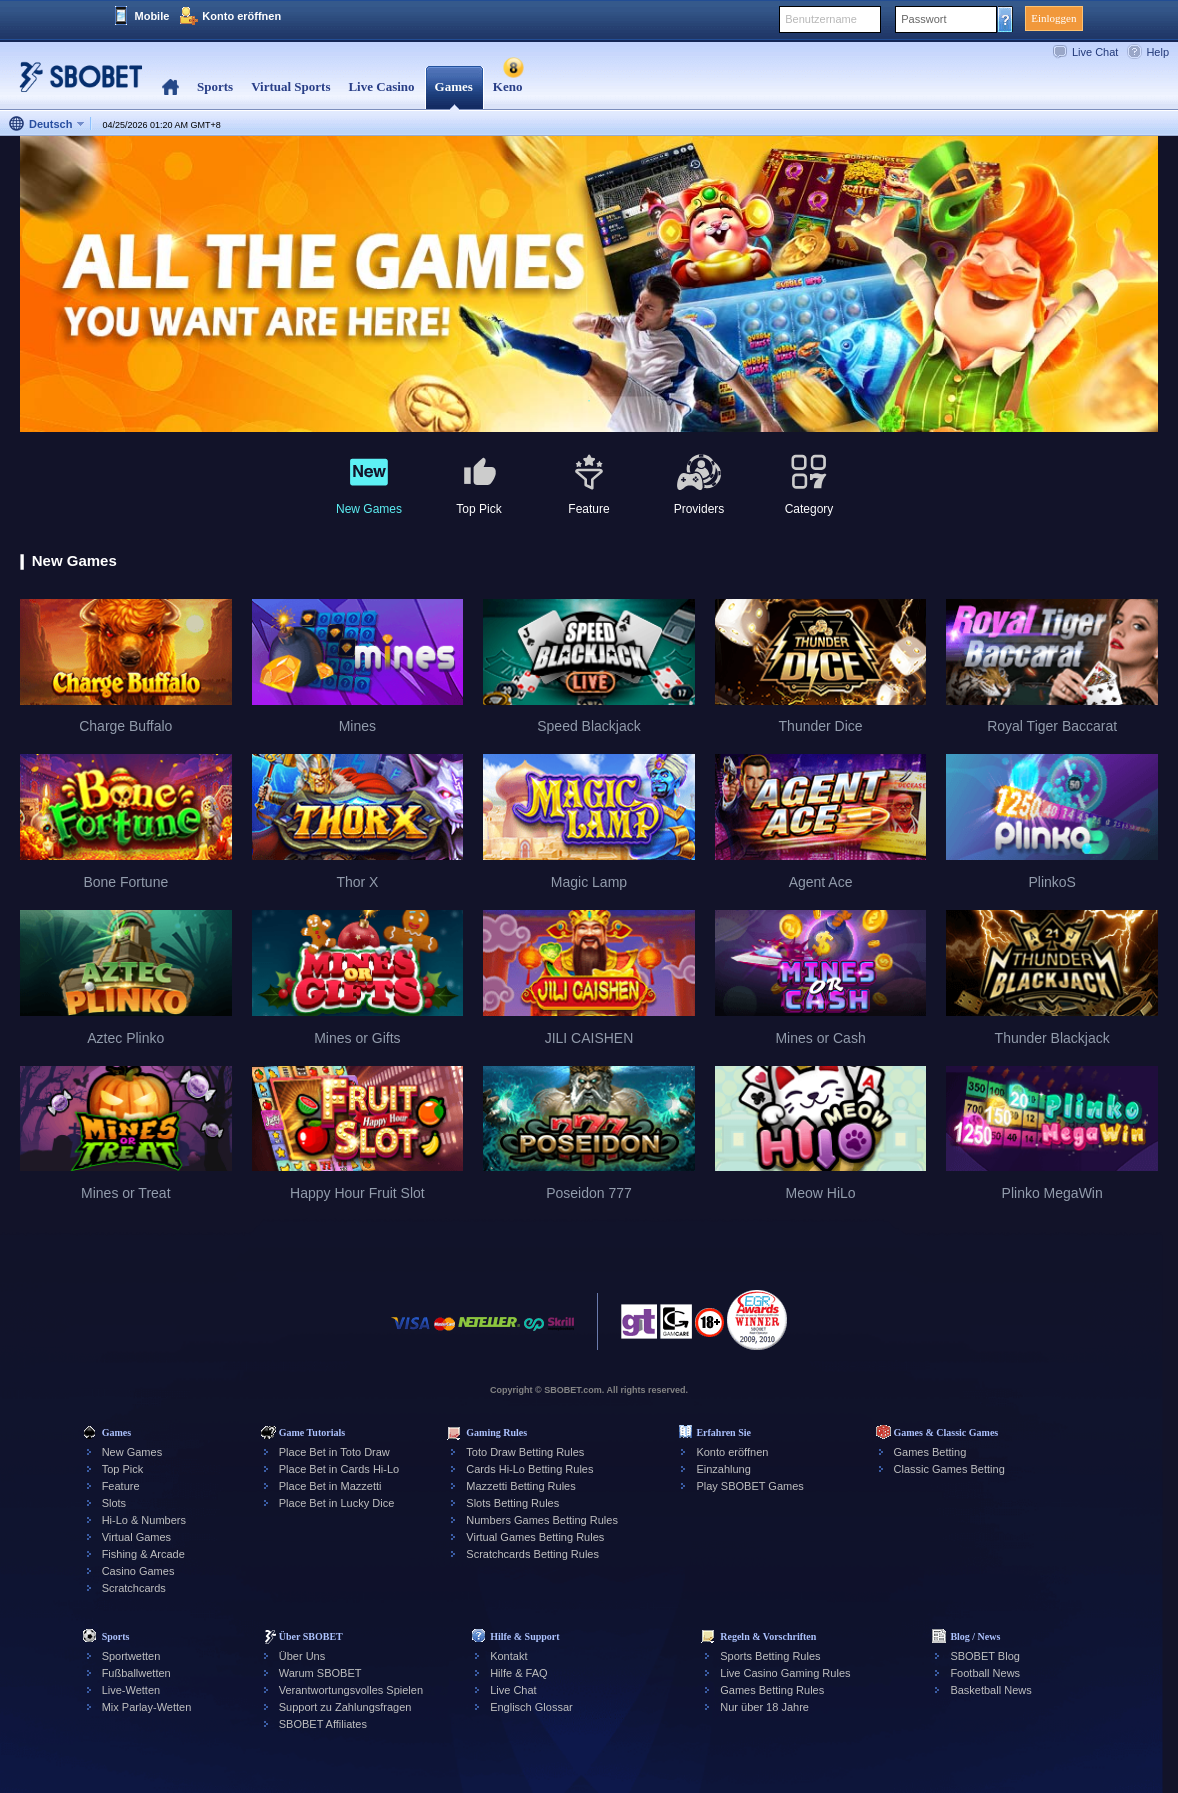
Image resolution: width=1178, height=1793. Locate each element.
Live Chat (1095, 52)
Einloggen (1053, 18)
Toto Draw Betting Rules (525, 1452)
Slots (114, 1503)
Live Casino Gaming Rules (785, 1673)
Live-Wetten (131, 1690)
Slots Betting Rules (512, 1503)
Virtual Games (137, 1537)
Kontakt (508, 1656)
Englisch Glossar (531, 1707)
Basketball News (990, 1690)
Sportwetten (131, 1656)
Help (1157, 52)
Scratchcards (134, 1588)
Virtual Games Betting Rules (535, 1537)
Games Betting (930, 1452)
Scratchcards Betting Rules (532, 1554)
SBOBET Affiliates (323, 1724)
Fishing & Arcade (143, 1554)
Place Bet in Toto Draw (334, 1452)
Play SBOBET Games (749, 1486)
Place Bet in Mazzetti (330, 1486)
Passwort (923, 19)
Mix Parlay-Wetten (147, 1707)
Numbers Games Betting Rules (542, 1520)
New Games (132, 1452)
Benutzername (821, 19)
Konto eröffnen (241, 16)
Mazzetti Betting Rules (520, 1486)
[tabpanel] (589, 285)
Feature (121, 1486)
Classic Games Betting (949, 1469)
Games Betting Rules (772, 1690)
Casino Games (138, 1571)
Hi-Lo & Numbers (144, 1520)
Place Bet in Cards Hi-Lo (339, 1469)
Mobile (152, 16)
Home (170, 87)
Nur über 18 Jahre (764, 1707)
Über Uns (302, 1656)
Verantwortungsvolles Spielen (351, 1690)
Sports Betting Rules (770, 1656)
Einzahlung (723, 1469)
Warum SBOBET (320, 1673)
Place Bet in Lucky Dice (337, 1503)
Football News (985, 1673)
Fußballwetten (136, 1673)
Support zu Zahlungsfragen (345, 1707)
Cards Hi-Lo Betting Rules (529, 1469)
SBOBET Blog (985, 1656)
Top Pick (123, 1469)
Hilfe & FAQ (518, 1673)
